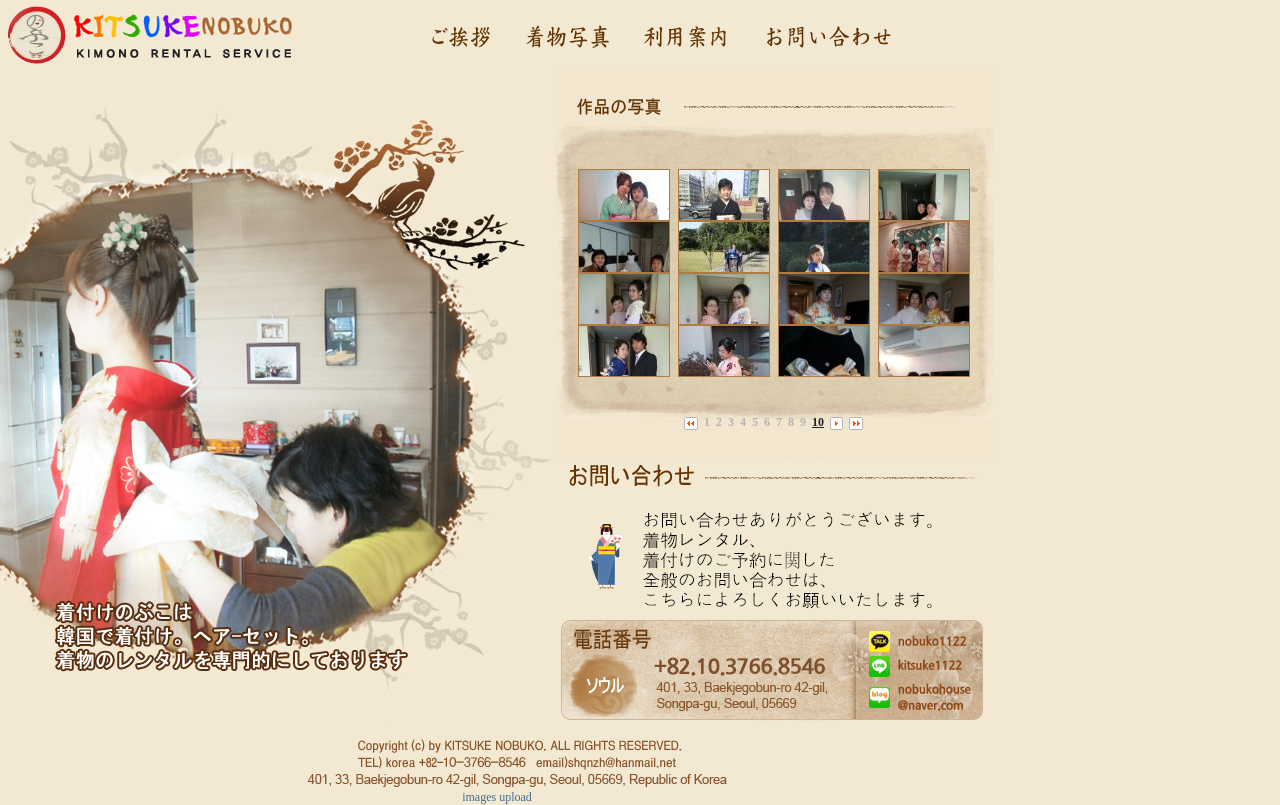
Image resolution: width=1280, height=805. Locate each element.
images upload (497, 797)
